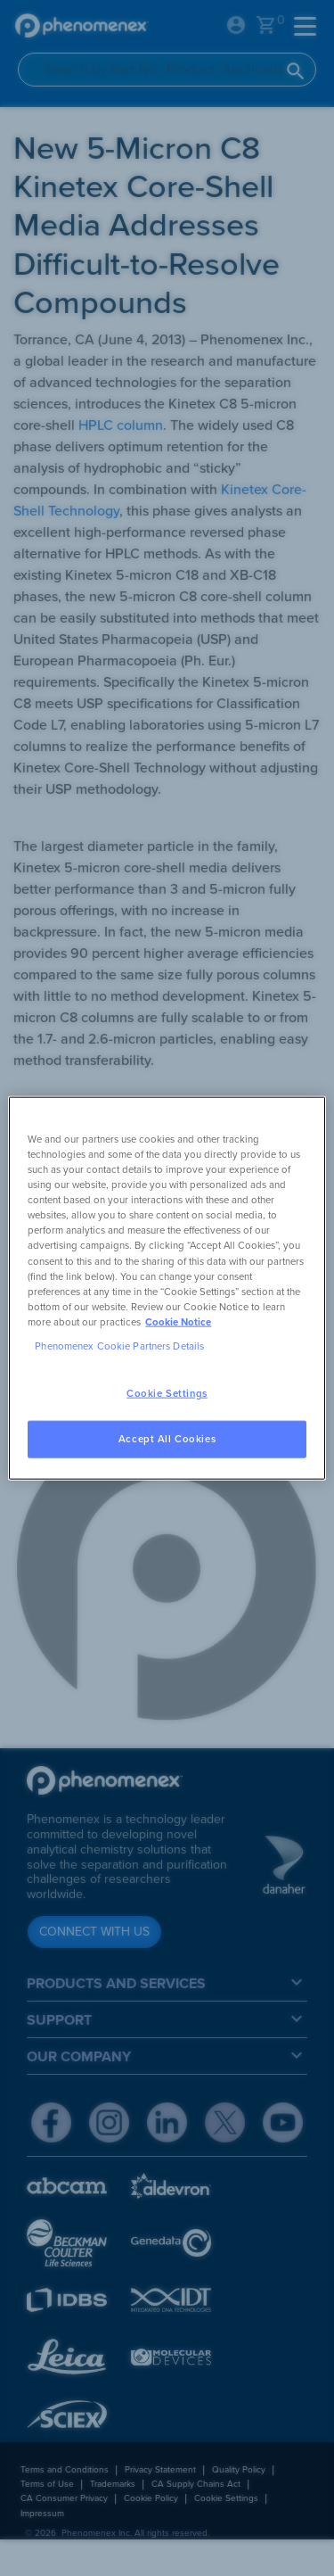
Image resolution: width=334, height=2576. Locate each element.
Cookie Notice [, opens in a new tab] (178, 1321)
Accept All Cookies (167, 1438)
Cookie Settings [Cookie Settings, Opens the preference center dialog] (167, 1393)
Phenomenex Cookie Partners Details (119, 1345)
